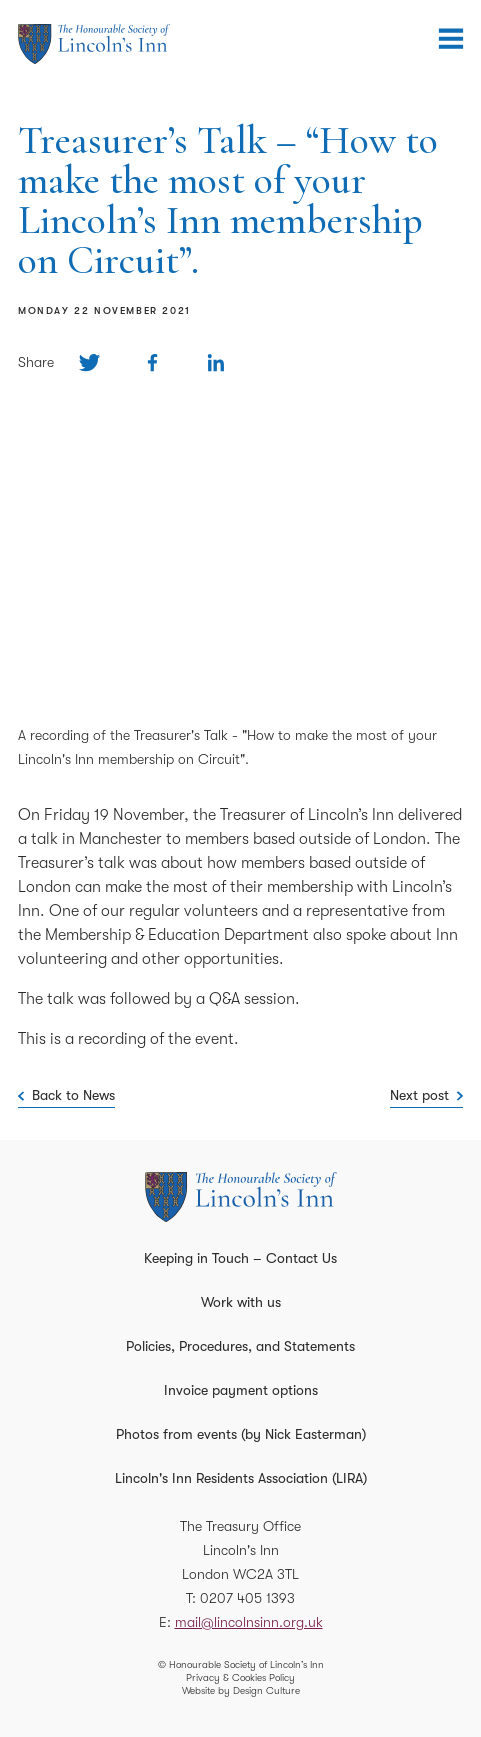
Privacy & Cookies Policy (240, 1677)
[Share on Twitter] (89, 362)
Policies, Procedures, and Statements (240, 1346)
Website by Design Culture (241, 1690)
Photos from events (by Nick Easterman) (241, 1434)
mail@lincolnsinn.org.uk (249, 1622)
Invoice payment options (241, 1390)
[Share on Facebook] (152, 362)
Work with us (241, 1302)
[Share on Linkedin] (215, 362)
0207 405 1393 (247, 1598)
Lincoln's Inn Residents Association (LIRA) (241, 1478)
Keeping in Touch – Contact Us (240, 1258)
